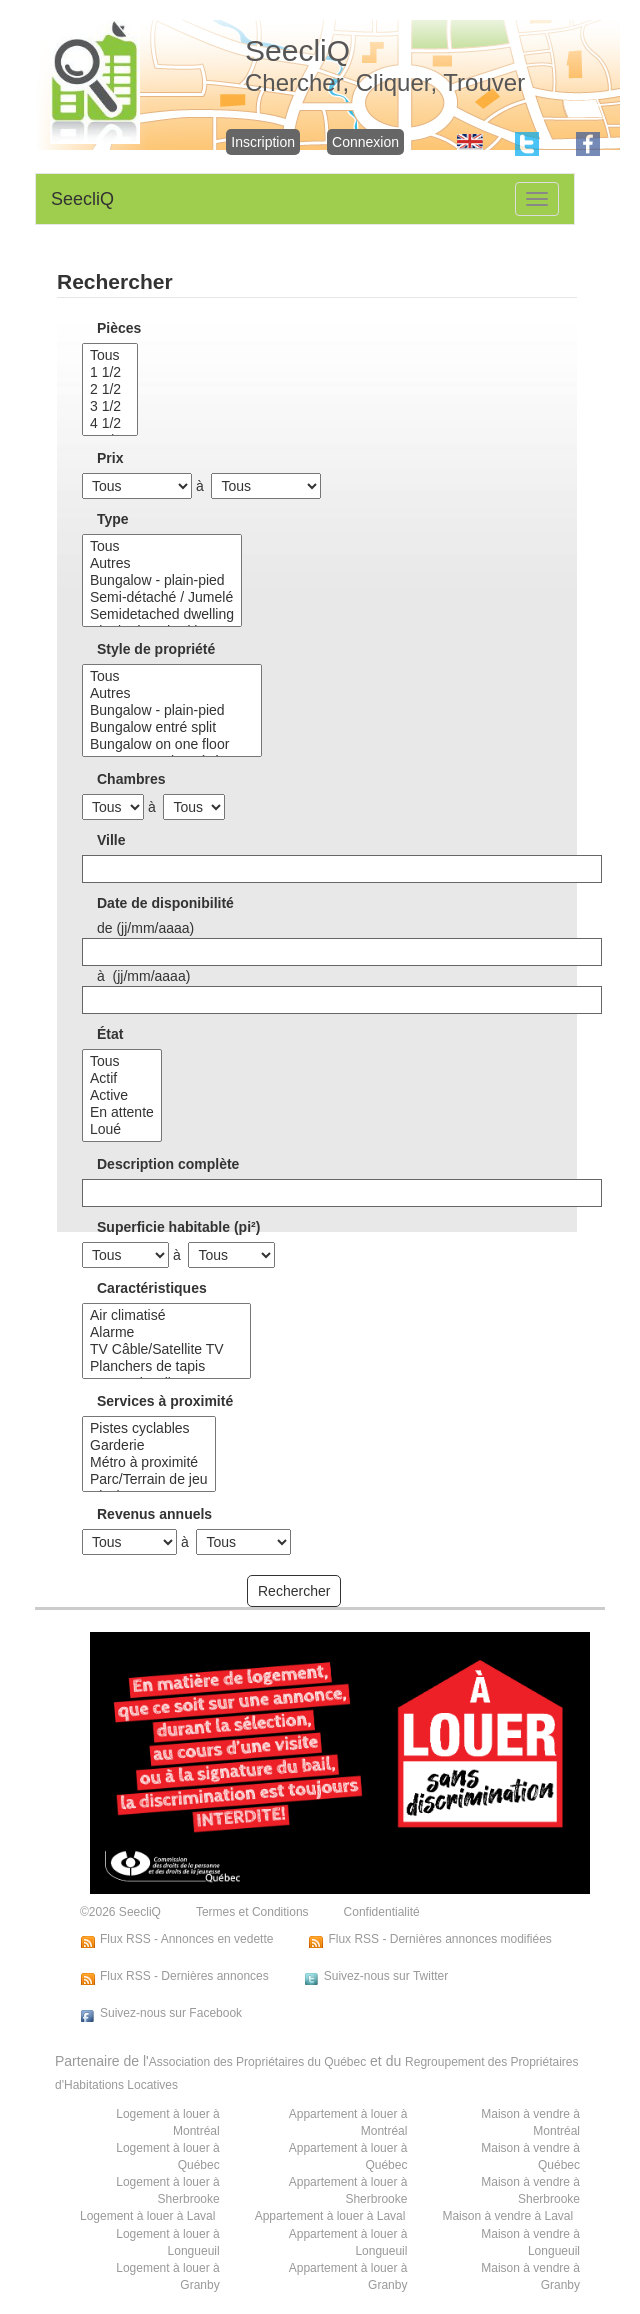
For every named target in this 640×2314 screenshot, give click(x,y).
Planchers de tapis (166, 1366)
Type (113, 519)
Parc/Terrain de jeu (149, 1479)
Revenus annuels (154, 1514)
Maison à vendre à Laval (507, 2216)
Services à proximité (165, 1401)
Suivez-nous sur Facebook (171, 2013)
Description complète (168, 1164)
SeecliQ (82, 199)
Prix (110, 458)
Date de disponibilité (165, 903)
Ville (111, 840)
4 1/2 (110, 423)
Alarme (166, 1332)
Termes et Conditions (252, 1912)
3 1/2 (110, 406)
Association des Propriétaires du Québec (257, 2062)
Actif (122, 1078)
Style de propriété (156, 649)
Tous (110, 355)
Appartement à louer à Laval (330, 2216)
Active (122, 1095)
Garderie (149, 1445)
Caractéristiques (152, 1288)
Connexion (365, 142)
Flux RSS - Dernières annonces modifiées (439, 1939)
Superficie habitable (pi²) (178, 1227)
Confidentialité (382, 1912)
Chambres (131, 779)
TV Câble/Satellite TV (166, 1349)
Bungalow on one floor (172, 744)
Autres (162, 563)
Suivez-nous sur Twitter (386, 1976)
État (110, 1034)
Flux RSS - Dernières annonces (184, 1976)
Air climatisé (166, 1315)
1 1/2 (110, 372)
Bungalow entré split (172, 727)
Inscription (263, 142)
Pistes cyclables (149, 1428)
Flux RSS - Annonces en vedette (186, 1939)
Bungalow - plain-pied (162, 580)
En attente (122, 1112)
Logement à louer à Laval (147, 2216)
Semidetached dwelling (162, 614)
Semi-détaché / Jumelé (162, 597)
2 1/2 (110, 389)
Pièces (119, 328)
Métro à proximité (149, 1462)
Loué (122, 1129)
